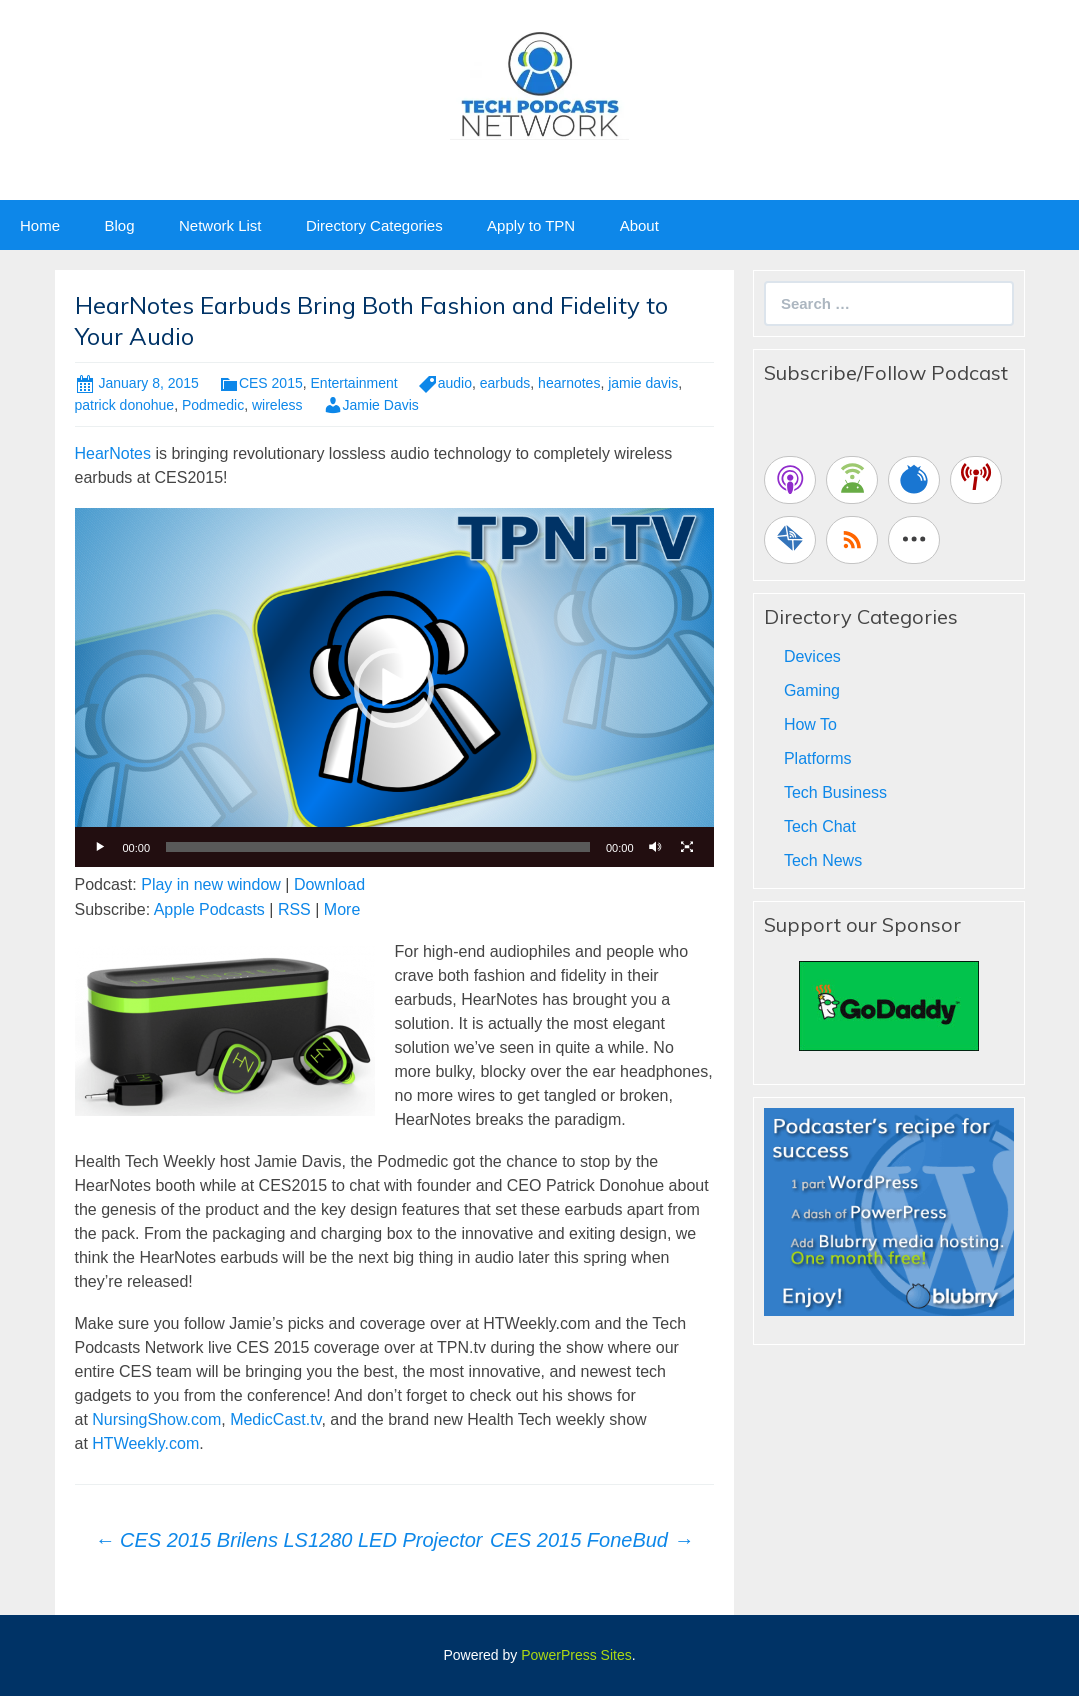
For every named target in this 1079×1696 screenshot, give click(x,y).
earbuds (505, 383)
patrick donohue (125, 405)
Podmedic (213, 405)
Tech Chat (820, 826)
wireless (277, 405)
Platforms (818, 758)
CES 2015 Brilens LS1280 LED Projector (289, 1540)
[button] (394, 688)
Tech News (823, 860)
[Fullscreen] (688, 847)
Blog (119, 225)
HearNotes (113, 453)
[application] (394, 687)
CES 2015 (271, 383)
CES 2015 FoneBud (591, 1540)
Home (40, 225)
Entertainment (354, 383)
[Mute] (656, 847)
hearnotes (569, 383)
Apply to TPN (531, 225)
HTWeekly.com (145, 1443)
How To (810, 724)
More (342, 909)
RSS (294, 909)
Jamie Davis (381, 405)
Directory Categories (374, 225)
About (639, 225)
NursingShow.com (156, 1419)
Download (329, 884)
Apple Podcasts (209, 909)
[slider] (378, 847)
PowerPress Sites (576, 1655)
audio (455, 383)
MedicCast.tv (275, 1419)
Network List (220, 225)
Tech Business (835, 792)
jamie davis (643, 383)
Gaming (812, 690)
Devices (812, 656)
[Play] (101, 847)
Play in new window (211, 884)
